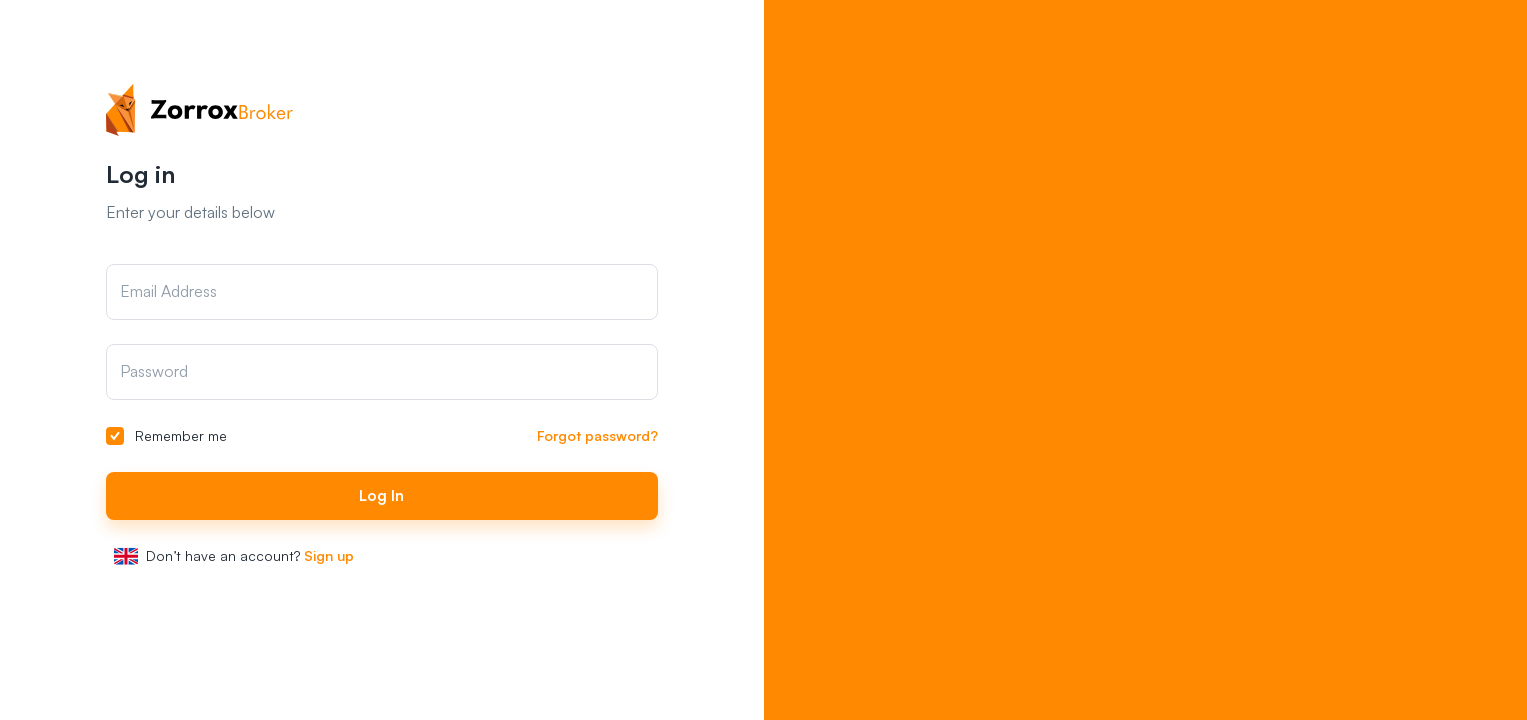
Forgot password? (597, 435)
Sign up (329, 555)
